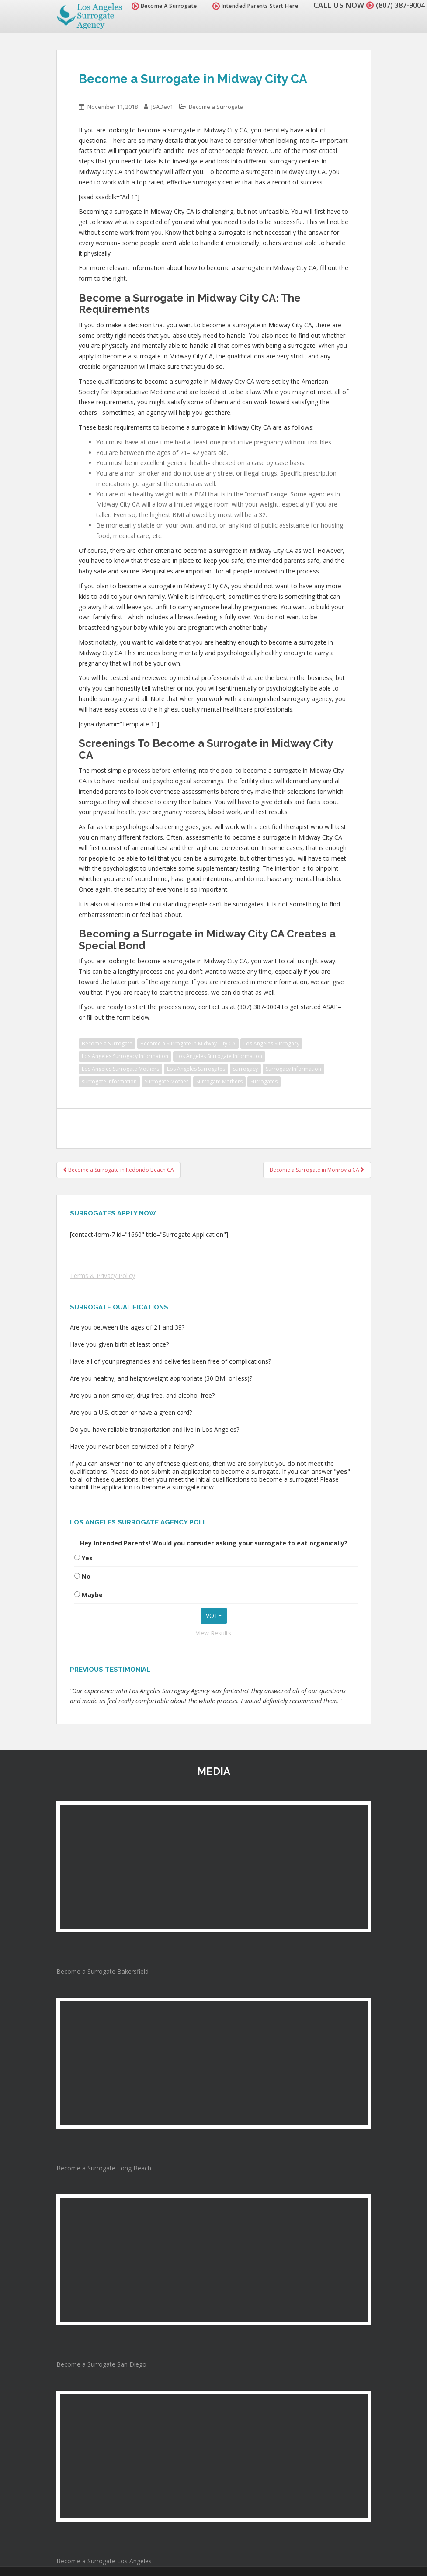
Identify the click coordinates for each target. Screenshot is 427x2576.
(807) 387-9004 (398, 5)
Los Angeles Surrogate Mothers (120, 1069)
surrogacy (245, 1069)
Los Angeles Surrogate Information (219, 1056)
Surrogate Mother (166, 1081)
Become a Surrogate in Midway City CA (188, 1043)
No (86, 1576)
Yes (87, 1558)
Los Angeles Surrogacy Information (125, 1056)
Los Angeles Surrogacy (271, 1043)
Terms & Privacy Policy (102, 1275)
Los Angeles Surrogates (196, 1069)
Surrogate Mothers (219, 1081)
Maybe (92, 1594)
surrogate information (109, 1081)
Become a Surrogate (216, 107)
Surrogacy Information (293, 1069)
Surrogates (264, 1081)
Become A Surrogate (160, 6)
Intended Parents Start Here (251, 6)
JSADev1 (162, 107)
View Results (213, 1633)
